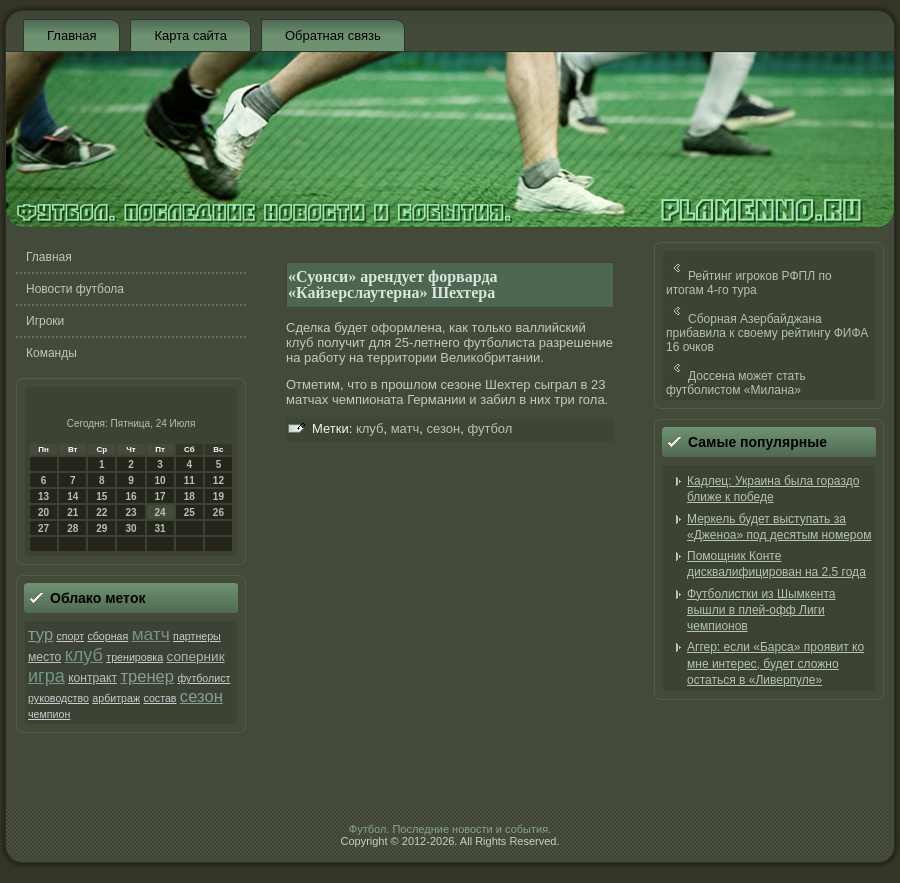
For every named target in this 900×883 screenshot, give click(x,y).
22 (101, 512)
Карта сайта (190, 35)
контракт (92, 678)
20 (43, 512)
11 (189, 480)
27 (43, 528)
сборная (107, 636)
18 (189, 496)
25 (189, 512)
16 (130, 496)
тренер (147, 676)
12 (218, 480)
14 (72, 496)
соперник (196, 656)
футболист (203, 678)
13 (43, 496)
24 (160, 512)
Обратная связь (333, 35)
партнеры (197, 636)
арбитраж (116, 698)
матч (151, 634)
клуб (84, 655)
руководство (58, 698)
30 (130, 528)
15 (101, 496)
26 (218, 512)
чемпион (49, 714)
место (44, 657)
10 (160, 480)
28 (72, 528)
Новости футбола (75, 289)
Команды (51, 353)
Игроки (45, 321)
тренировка (134, 657)
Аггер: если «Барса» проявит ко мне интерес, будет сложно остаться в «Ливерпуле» (775, 663)
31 (160, 528)
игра (46, 676)
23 (130, 512)
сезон (201, 696)
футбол (489, 428)
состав (159, 698)
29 (101, 528)
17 (160, 496)
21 (72, 512)
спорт (70, 636)
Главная (71, 35)
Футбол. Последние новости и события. (450, 829)
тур (40, 634)
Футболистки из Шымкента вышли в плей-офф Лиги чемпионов (761, 610)
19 (218, 496)
